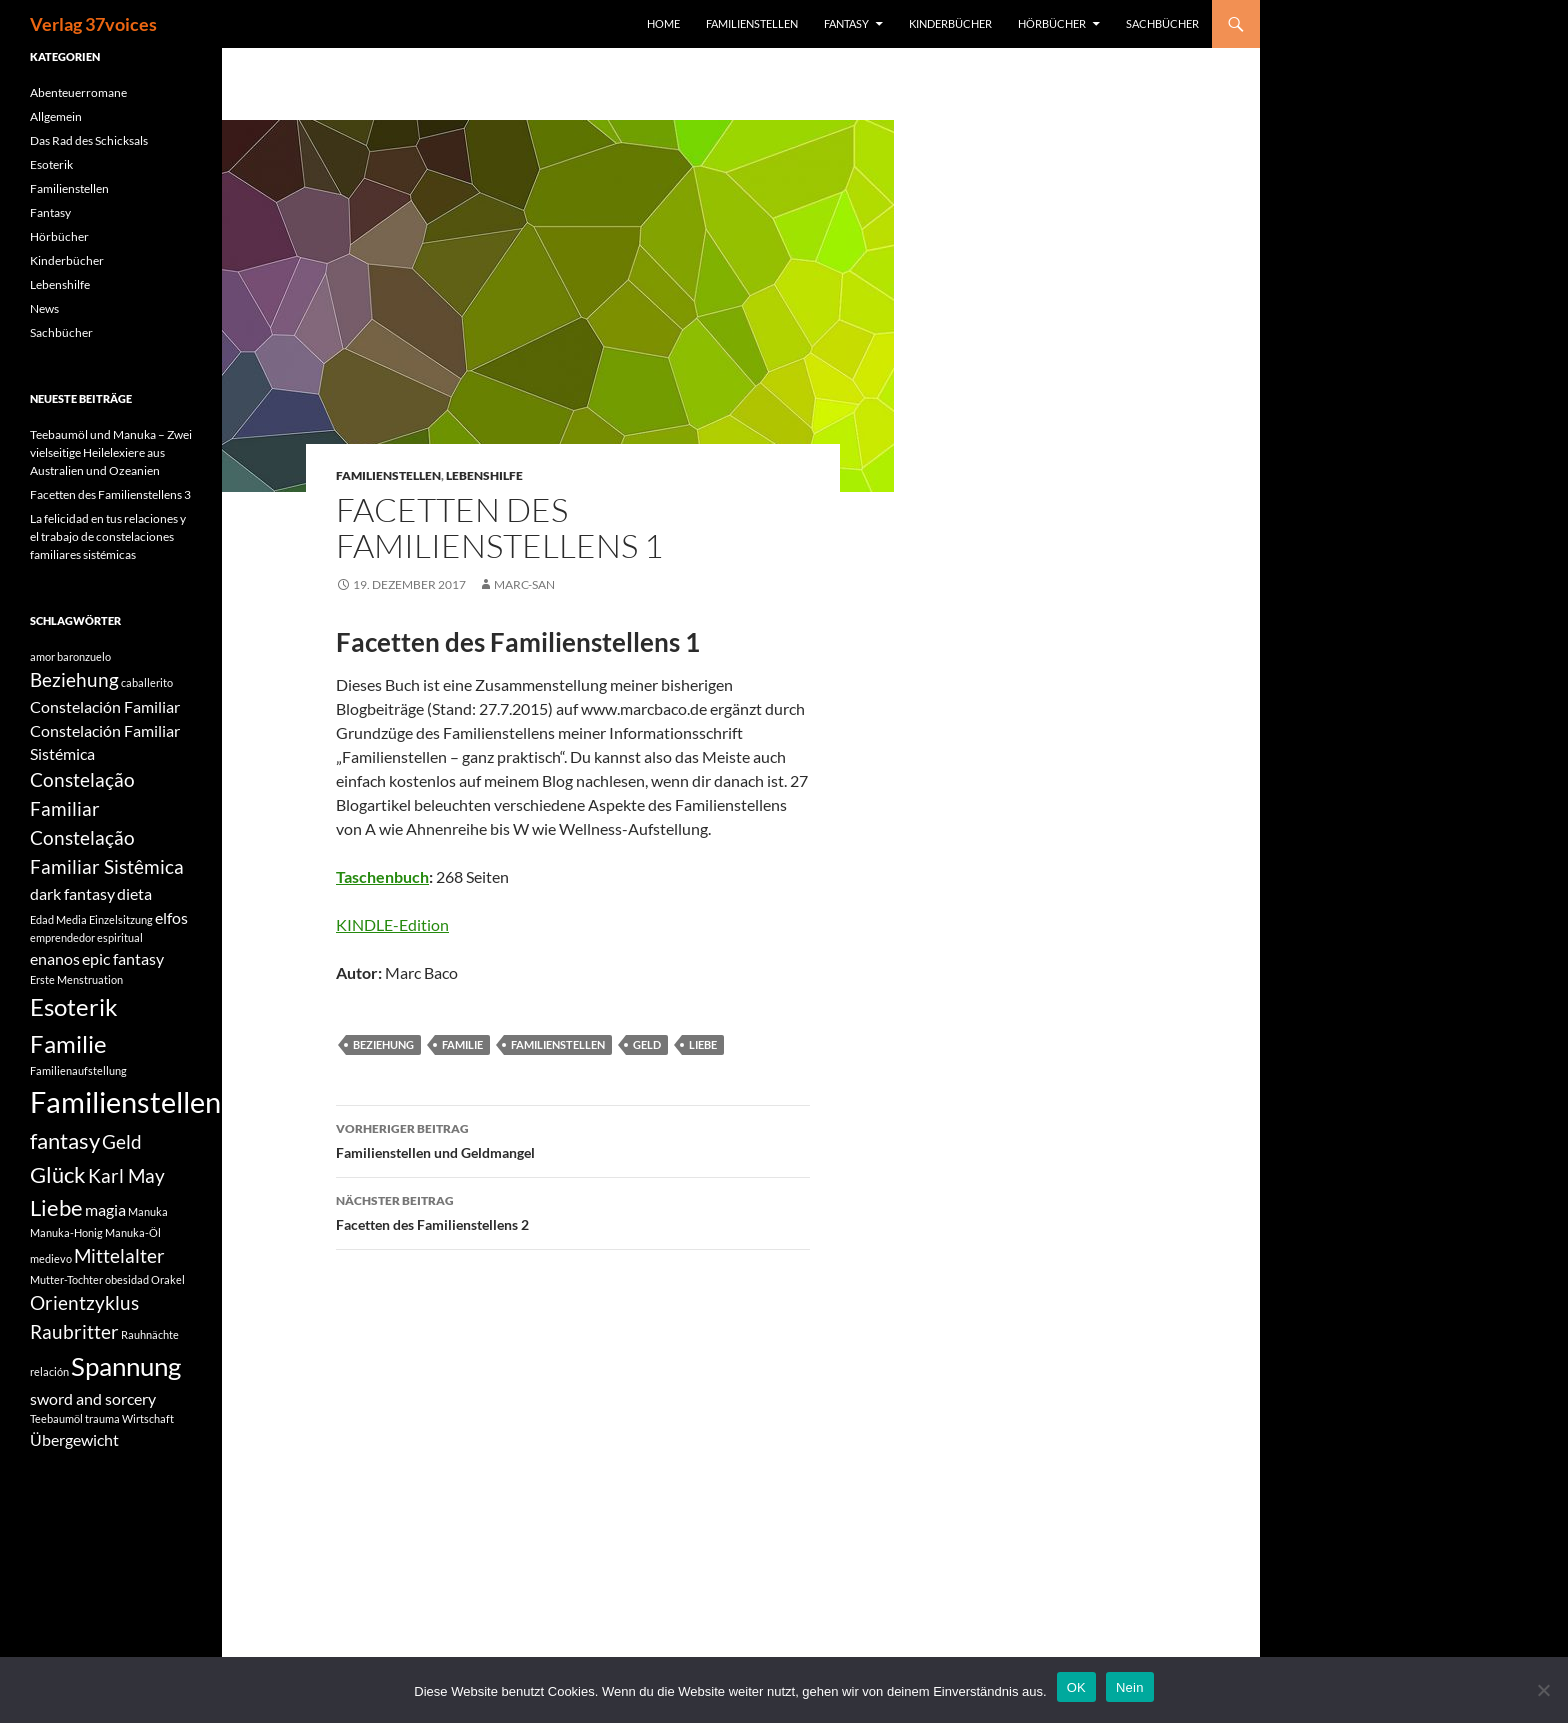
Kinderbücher (950, 23)
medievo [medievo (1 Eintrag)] (51, 1258)
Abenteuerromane (78, 92)
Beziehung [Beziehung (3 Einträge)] (74, 679)
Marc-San (524, 584)
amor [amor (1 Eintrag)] (42, 656)
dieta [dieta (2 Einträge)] (134, 893)
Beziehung (383, 1044)
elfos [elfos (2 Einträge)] (171, 917)
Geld (647, 1044)
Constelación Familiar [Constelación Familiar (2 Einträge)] (105, 706)
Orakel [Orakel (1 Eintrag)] (168, 1279)
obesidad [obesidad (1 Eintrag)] (127, 1279)
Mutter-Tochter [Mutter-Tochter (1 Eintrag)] (66, 1279)
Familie (462, 1044)
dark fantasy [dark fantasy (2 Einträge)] (72, 893)
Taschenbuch (382, 876)
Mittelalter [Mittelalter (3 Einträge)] (119, 1255)
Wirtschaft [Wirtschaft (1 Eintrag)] (148, 1418)
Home (663, 23)
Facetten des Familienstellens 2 (573, 1211)
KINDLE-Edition (392, 924)
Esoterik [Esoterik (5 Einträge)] (74, 1006)
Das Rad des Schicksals (89, 140)
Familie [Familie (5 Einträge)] (68, 1043)
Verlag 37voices (93, 24)
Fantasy (846, 23)
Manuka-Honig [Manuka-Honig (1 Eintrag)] (66, 1232)
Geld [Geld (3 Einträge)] (122, 1141)
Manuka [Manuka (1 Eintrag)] (148, 1211)
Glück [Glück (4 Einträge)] (58, 1174)
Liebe (703, 1044)
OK (1076, 1687)
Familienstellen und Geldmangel (573, 1139)
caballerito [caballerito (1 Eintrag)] (147, 682)
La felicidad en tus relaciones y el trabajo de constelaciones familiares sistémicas (108, 536)
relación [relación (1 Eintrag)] (49, 1371)
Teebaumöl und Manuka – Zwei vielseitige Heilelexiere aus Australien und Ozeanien (111, 452)
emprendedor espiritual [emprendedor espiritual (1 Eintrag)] (86, 937)
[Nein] (1543, 1690)
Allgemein (56, 116)
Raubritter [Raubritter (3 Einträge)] (74, 1331)
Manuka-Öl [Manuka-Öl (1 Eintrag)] (133, 1232)
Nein (1130, 1687)
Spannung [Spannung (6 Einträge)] (126, 1366)
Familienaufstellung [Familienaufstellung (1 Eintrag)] (78, 1070)
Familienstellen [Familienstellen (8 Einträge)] (125, 1101)
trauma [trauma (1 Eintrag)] (102, 1418)
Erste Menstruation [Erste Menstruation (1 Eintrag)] (76, 979)
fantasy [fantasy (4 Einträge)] (65, 1140)
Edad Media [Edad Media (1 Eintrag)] (58, 919)
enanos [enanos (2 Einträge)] (55, 958)
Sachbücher (1162, 23)
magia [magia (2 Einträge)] (105, 1209)
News (44, 308)
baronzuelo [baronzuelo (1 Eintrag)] (84, 656)
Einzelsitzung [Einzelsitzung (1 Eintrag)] (121, 919)
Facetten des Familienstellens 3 (110, 494)
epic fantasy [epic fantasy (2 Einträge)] (123, 958)
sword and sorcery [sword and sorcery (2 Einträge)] (93, 1398)
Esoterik (51, 164)
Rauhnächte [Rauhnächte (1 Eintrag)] (150, 1334)
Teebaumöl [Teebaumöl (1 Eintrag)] (56, 1418)
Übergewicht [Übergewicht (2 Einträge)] (74, 1439)
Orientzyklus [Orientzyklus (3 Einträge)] (84, 1302)
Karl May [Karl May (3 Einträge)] (126, 1175)
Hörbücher (1052, 23)
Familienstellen (752, 23)
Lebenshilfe (484, 475)
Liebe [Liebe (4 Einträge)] (56, 1207)
